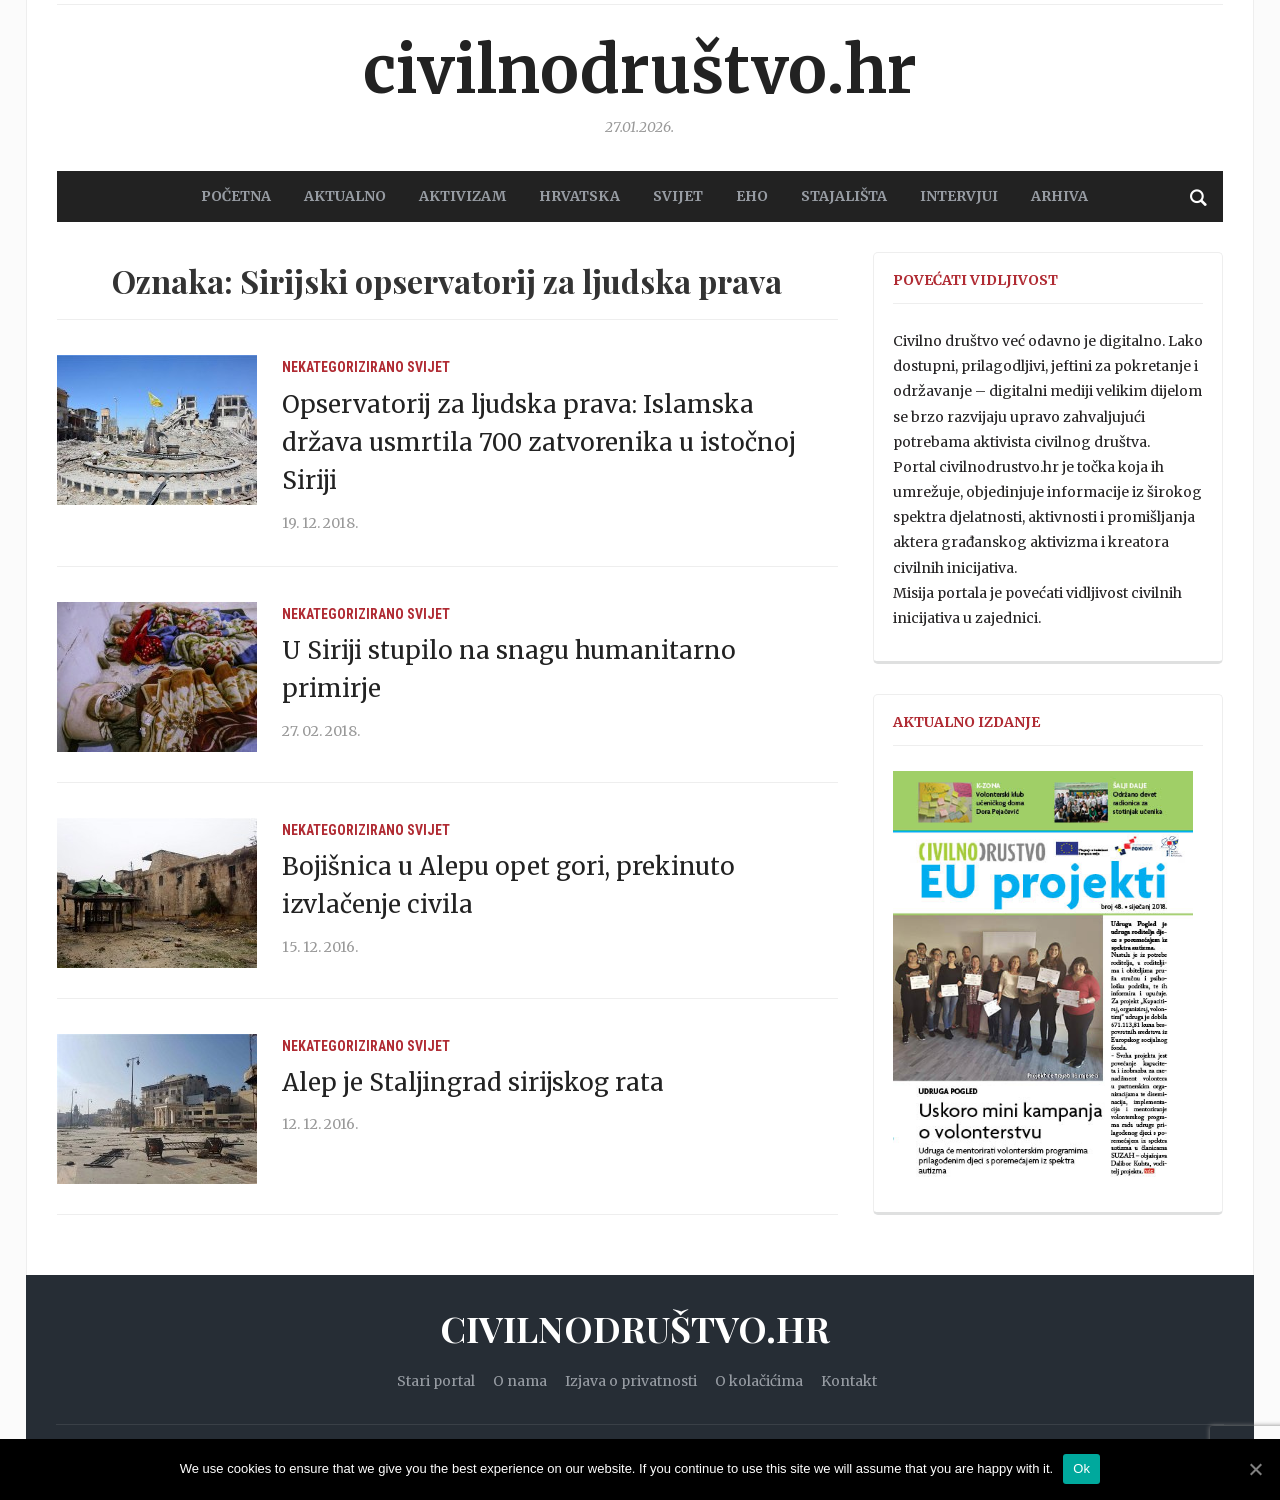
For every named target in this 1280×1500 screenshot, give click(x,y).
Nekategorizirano (343, 367)
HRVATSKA (579, 196)
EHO (752, 196)
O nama (520, 1381)
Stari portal (436, 1381)
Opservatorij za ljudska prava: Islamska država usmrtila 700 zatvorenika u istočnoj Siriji (539, 443)
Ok (1081, 1468)
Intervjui (959, 196)
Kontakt (849, 1381)
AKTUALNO (345, 196)
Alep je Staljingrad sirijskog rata (473, 1082)
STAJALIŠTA (844, 196)
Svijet (428, 367)
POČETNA (236, 196)
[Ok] (1255, 1469)
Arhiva (1059, 196)
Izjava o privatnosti (631, 1381)
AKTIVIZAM (462, 196)
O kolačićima (759, 1381)
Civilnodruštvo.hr (640, 70)
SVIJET (678, 196)
